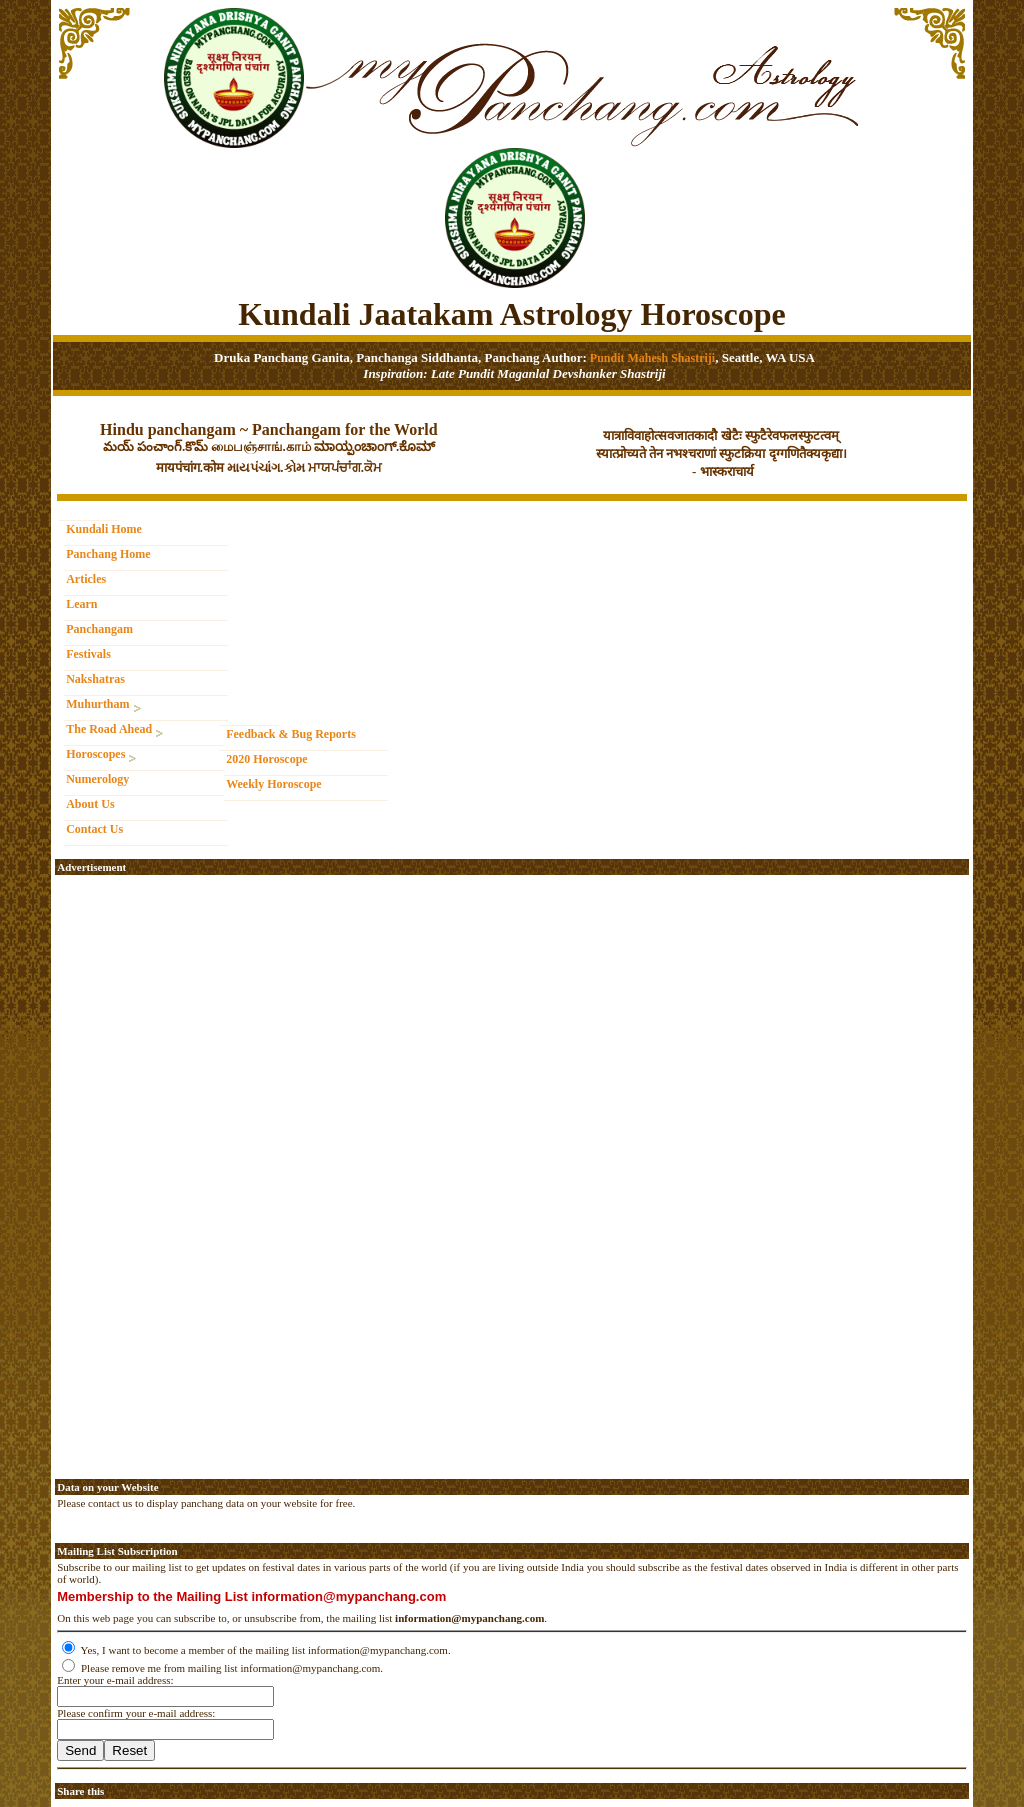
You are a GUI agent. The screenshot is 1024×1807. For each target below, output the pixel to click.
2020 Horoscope (266, 759)
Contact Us (94, 829)
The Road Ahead (115, 730)
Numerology (97, 779)
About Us (90, 804)
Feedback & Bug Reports (291, 734)
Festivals (88, 654)
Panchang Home (108, 554)
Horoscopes (101, 755)
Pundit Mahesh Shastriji (651, 358)
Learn (81, 604)
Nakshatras (95, 679)
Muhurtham (103, 705)
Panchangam (99, 629)
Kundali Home (104, 529)
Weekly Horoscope (273, 784)
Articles (86, 579)
